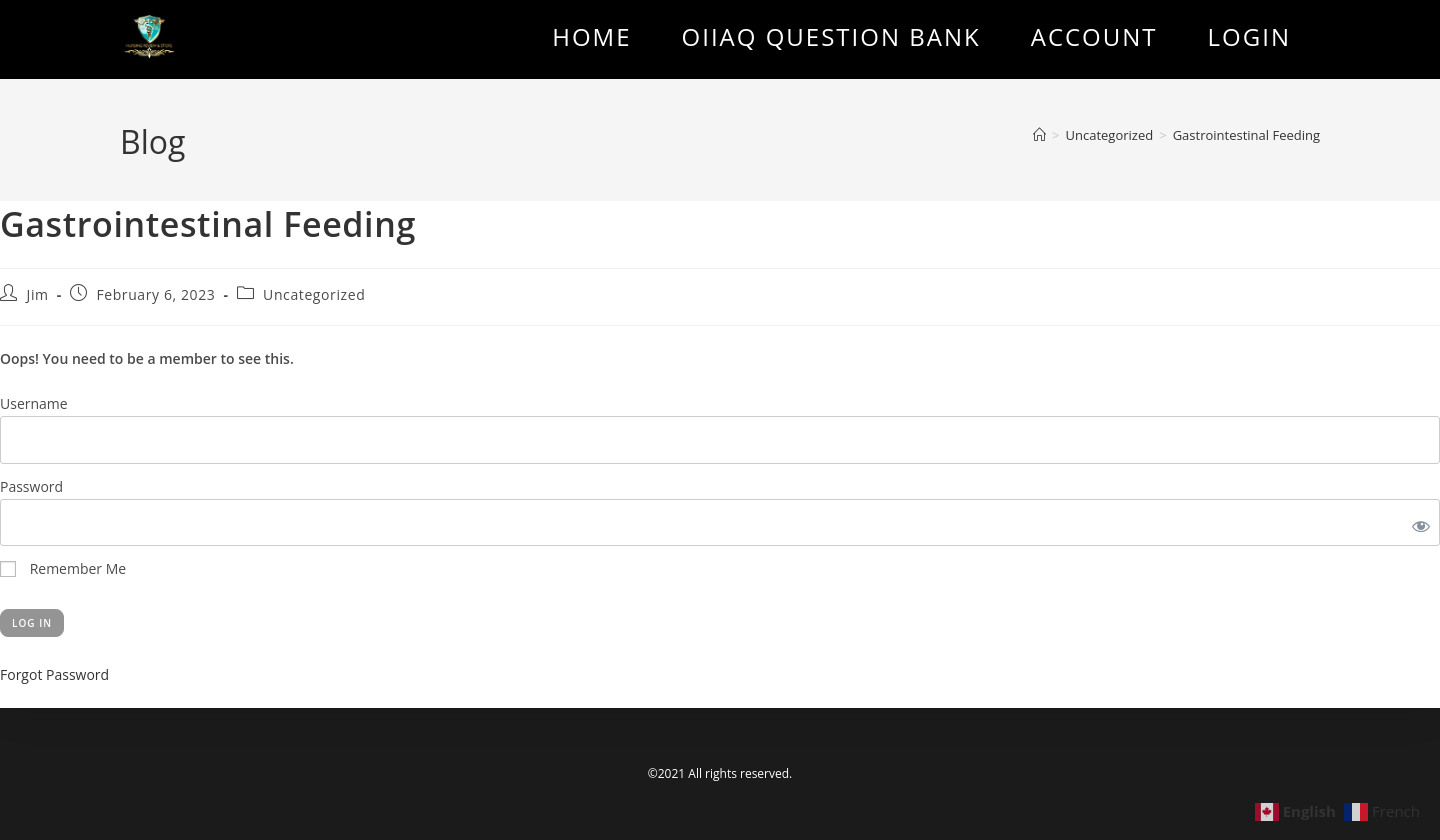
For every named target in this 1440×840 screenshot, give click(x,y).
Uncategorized (314, 294)
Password (31, 486)
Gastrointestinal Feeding (1246, 135)
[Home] (1039, 135)
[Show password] (1417, 522)
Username (34, 403)
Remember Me (63, 568)
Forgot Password (54, 674)
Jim (38, 294)
